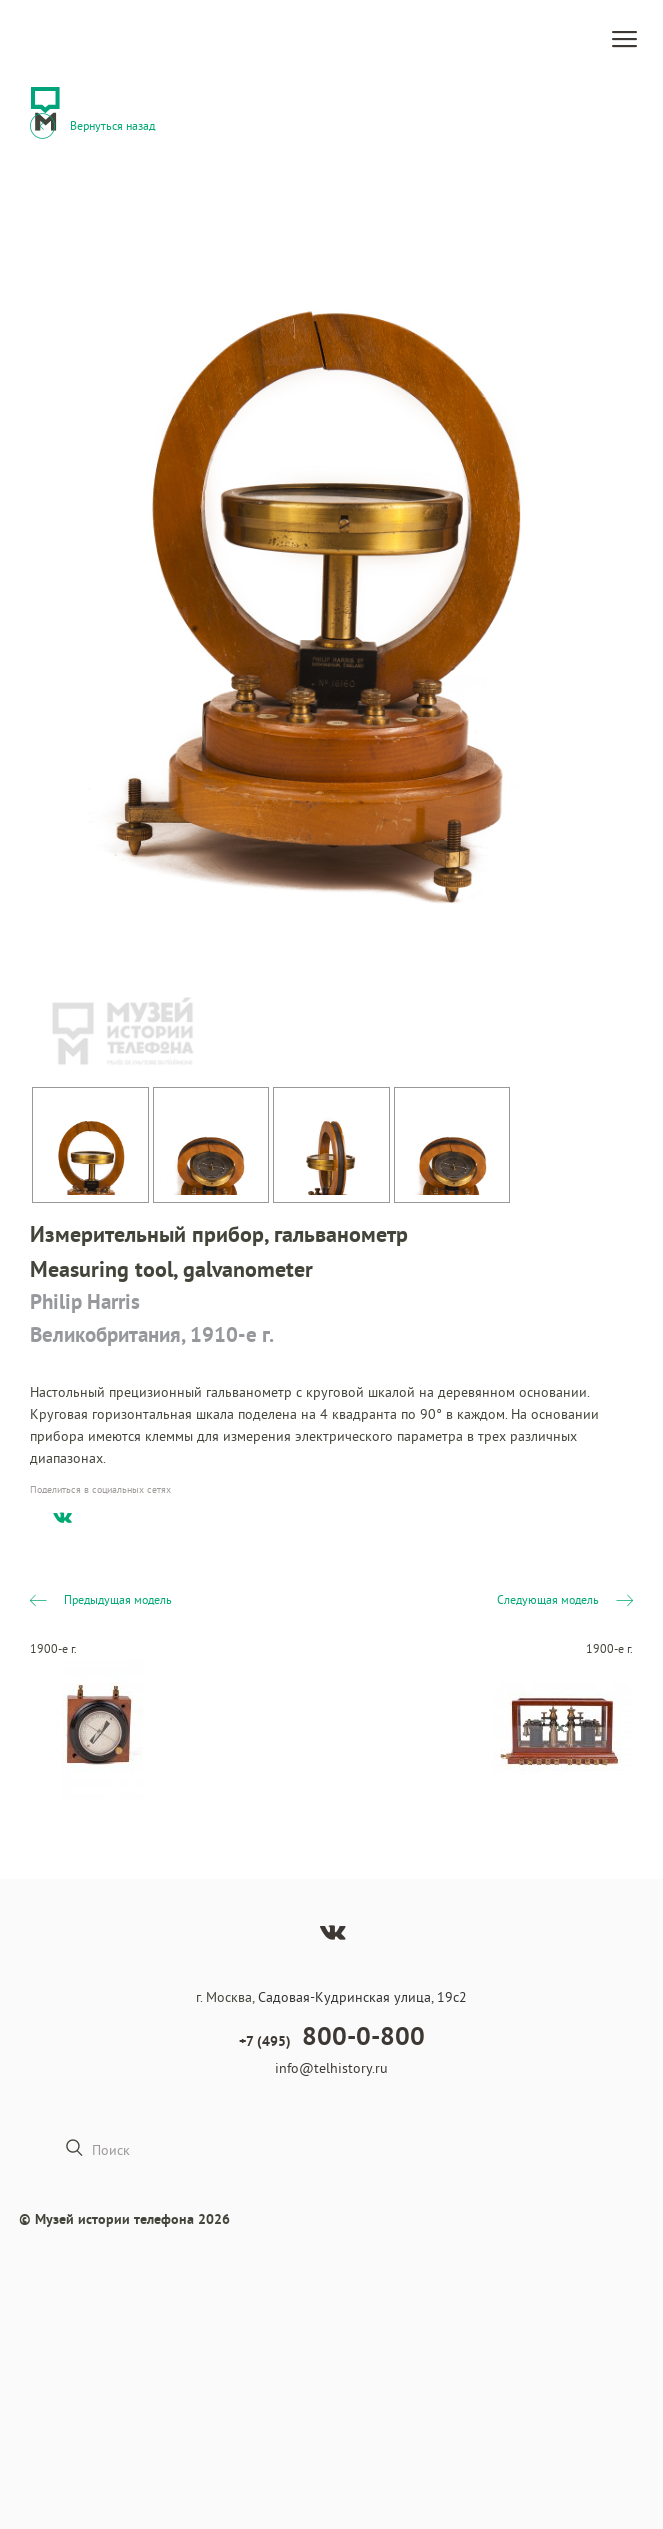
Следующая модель (565, 1599)
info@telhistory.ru (331, 2068)
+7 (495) (332, 2036)
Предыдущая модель (101, 1599)
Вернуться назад (92, 125)
